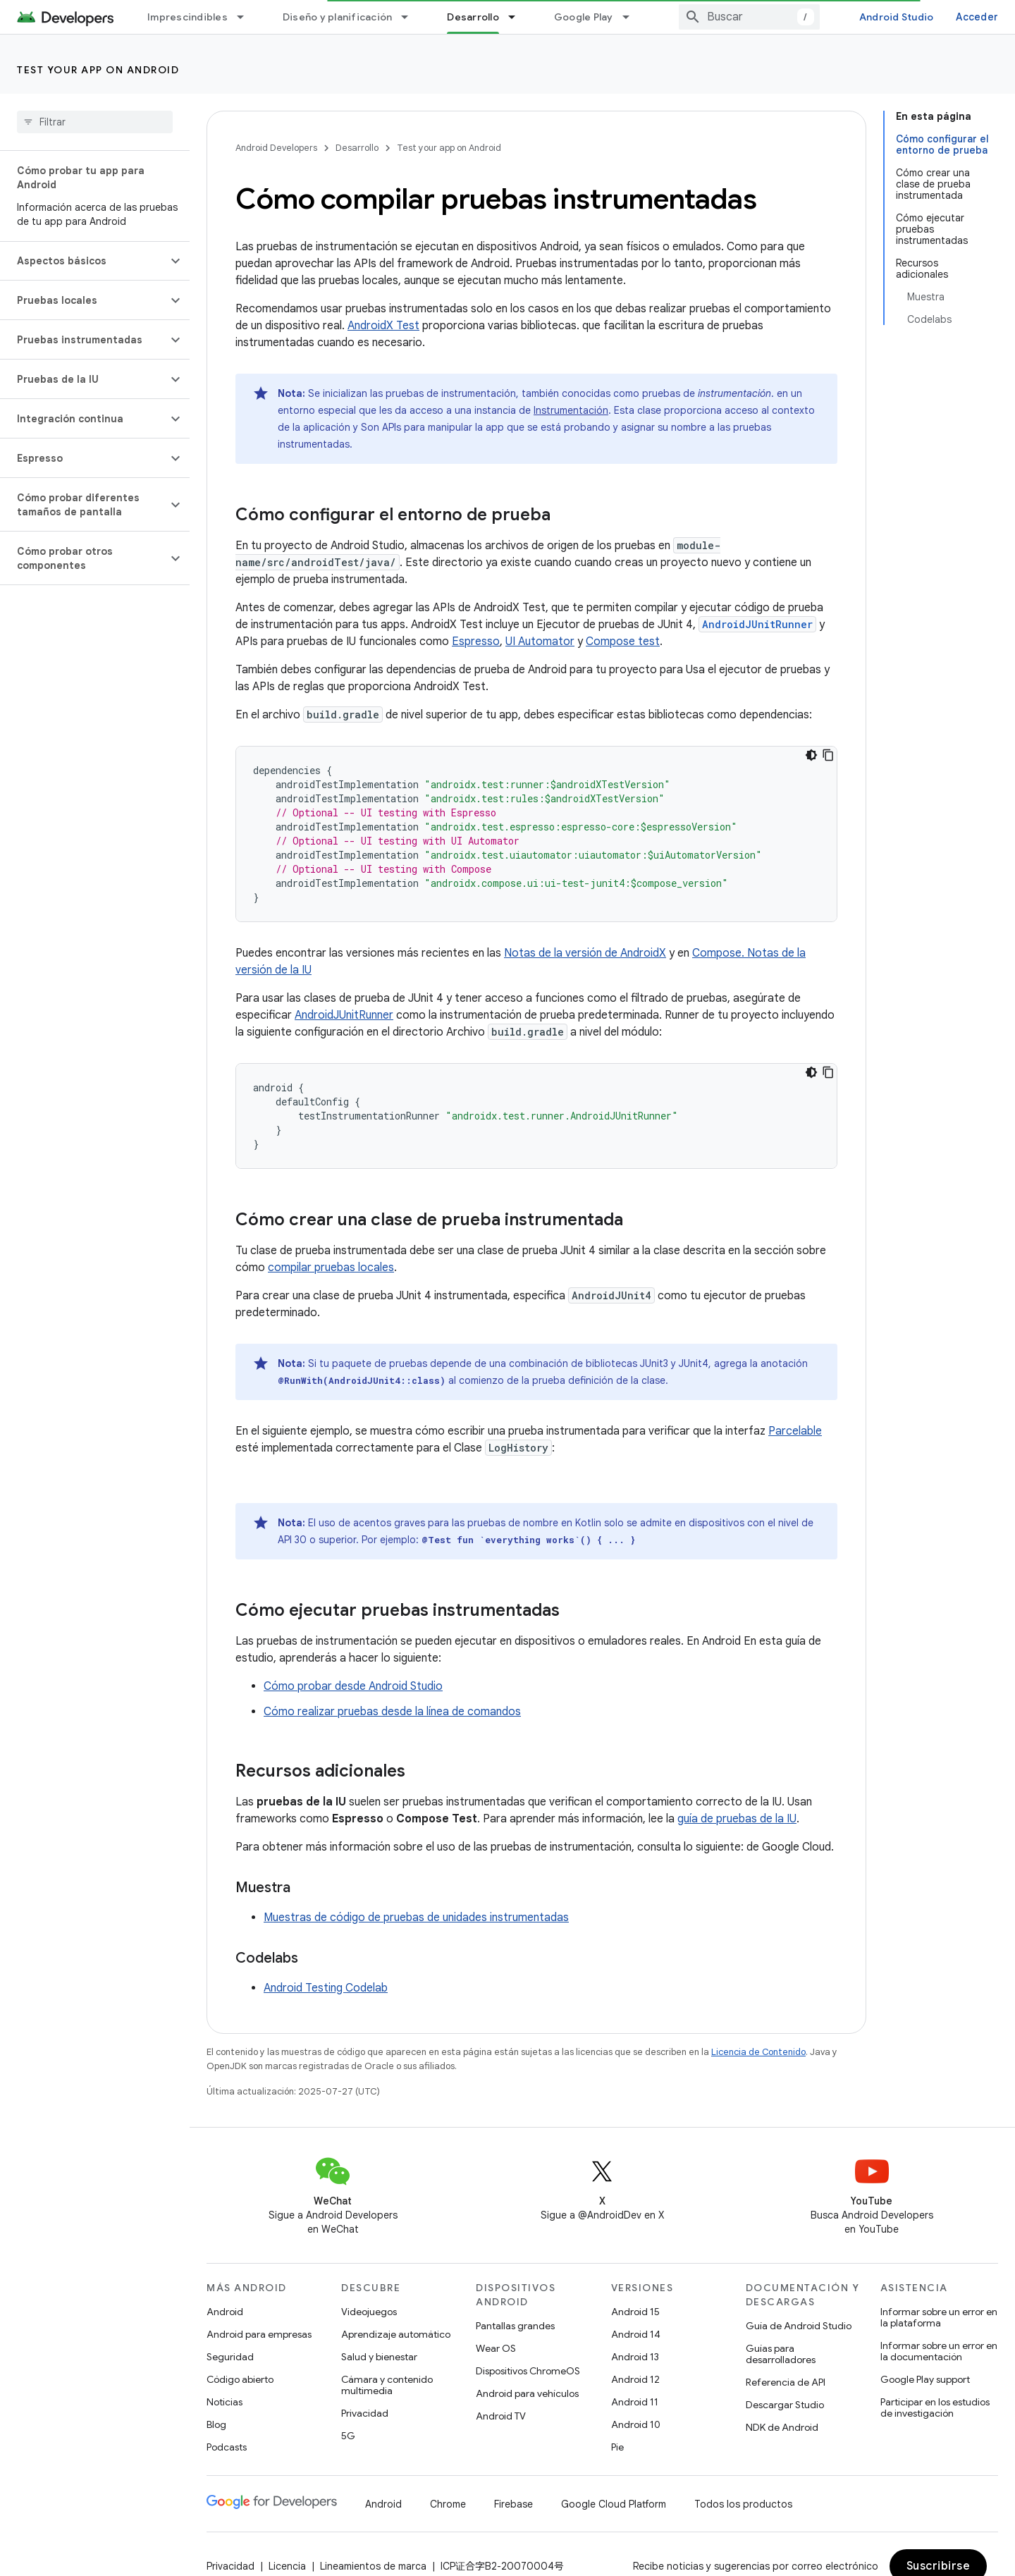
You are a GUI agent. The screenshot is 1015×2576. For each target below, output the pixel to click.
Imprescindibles (187, 17)
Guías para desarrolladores (781, 2354)
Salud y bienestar (379, 2356)
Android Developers (276, 148)
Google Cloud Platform (613, 2504)
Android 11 (634, 2402)
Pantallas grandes (515, 2325)
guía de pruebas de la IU (736, 1819)
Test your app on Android (98, 69)
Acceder (977, 17)
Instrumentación (571, 410)
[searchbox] (95, 122)
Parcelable (795, 1431)
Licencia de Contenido (758, 2052)
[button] (83, 261)
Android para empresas (259, 2334)
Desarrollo (357, 148)
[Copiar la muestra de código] (828, 755)
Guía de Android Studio (798, 2325)
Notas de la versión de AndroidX (585, 953)
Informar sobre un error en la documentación (938, 2351)
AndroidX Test (383, 326)
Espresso (476, 641)
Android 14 (635, 2334)
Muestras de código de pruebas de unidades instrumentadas (416, 1917)
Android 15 (635, 2311)
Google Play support (925, 2379)
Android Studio (896, 17)
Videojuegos (369, 2311)
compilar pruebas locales (331, 1268)
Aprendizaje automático (395, 2334)
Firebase (513, 2504)
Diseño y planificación (338, 17)
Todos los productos (743, 2504)
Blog (216, 2424)
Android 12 (635, 2379)
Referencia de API (785, 2382)
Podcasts (227, 2447)
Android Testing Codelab (326, 1988)
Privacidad (364, 2413)
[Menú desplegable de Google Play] (632, 17)
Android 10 (635, 2424)
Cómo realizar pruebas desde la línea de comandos (392, 1712)
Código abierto (240, 2379)
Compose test (623, 641)
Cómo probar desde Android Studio (353, 1686)
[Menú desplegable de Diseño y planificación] (411, 17)
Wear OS (496, 2348)
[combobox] (749, 17)
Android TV (501, 2416)
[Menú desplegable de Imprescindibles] (247, 17)
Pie (617, 2447)
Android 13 (635, 2356)
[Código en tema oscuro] (811, 755)
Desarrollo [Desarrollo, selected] (473, 17)
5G (348, 2435)
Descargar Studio (785, 2404)
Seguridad (230, 2356)
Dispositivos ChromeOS (528, 2371)
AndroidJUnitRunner (344, 1015)
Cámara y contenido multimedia (387, 2385)
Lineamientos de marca (373, 2566)
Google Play (583, 17)
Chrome (448, 2504)
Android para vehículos (527, 2393)
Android (225, 2311)
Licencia (287, 2566)
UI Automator (539, 641)
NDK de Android (782, 2427)
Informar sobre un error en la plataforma (938, 2317)
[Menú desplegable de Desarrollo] (518, 17)
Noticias (224, 2402)
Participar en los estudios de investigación (935, 2407)
